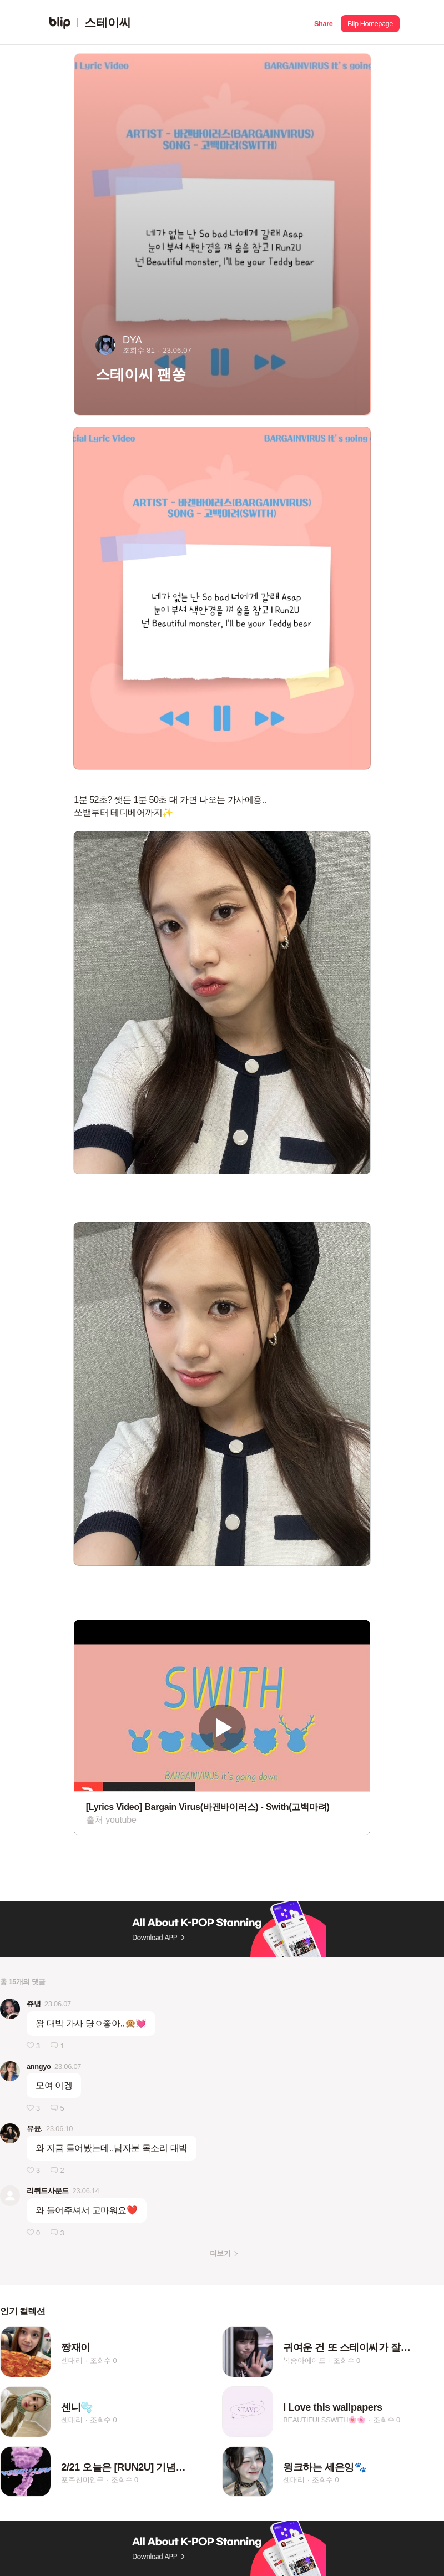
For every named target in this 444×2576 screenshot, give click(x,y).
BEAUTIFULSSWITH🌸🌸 (324, 2420)
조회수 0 (103, 2360)
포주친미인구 (82, 2480)
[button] (323, 22)
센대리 (71, 2360)
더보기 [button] (220, 2253)
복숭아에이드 (304, 2360)
